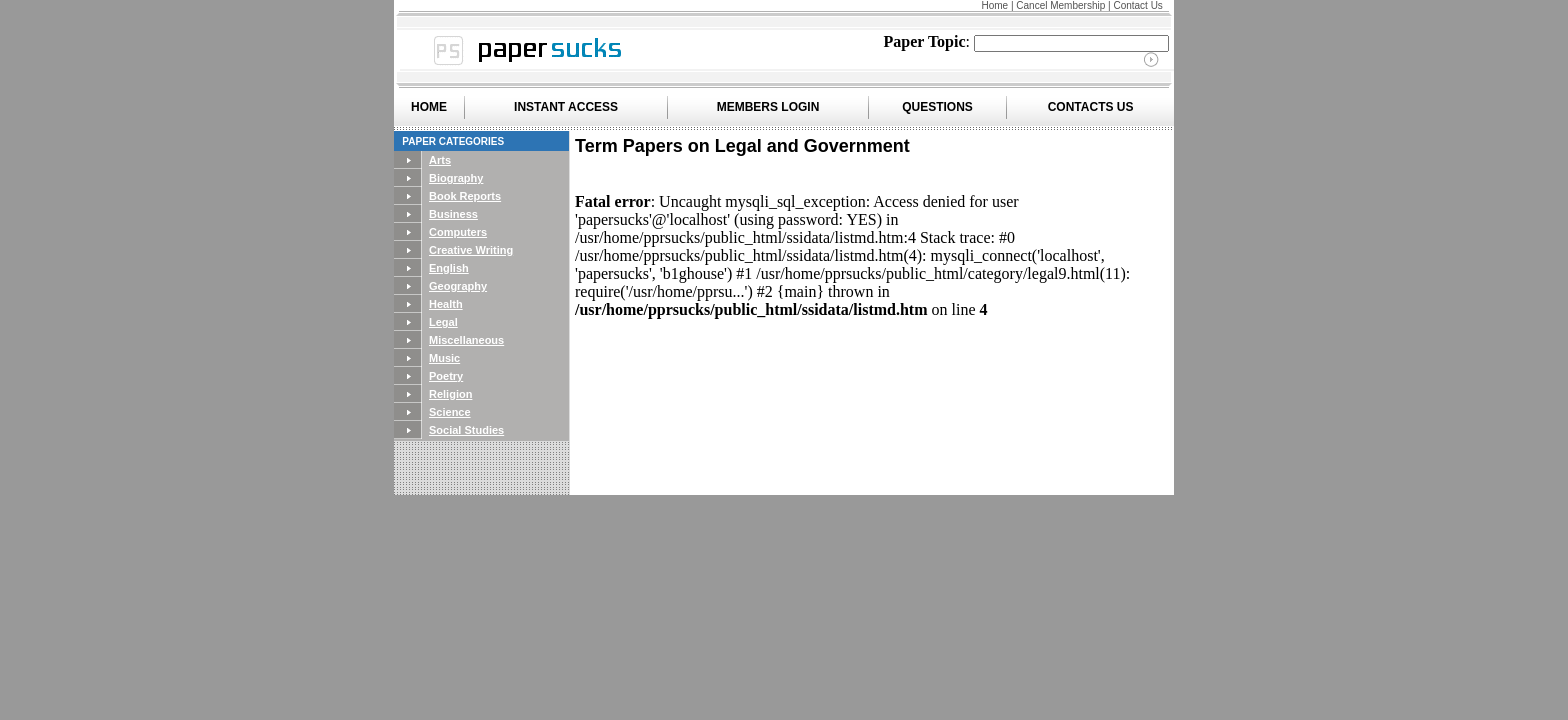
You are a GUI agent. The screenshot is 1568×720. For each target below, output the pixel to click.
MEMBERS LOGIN (768, 107)
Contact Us (1137, 5)
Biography (456, 178)
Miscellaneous (466, 340)
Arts (440, 160)
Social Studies (466, 430)
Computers (458, 232)
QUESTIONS (937, 107)
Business (453, 214)
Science (450, 412)
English (449, 268)
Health (446, 304)
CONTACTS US (1091, 107)
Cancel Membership (1060, 5)
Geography (458, 286)
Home (994, 5)
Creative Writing (471, 250)
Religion (450, 394)
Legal (443, 322)
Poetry (446, 376)
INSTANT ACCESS (566, 107)
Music (444, 358)
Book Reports (465, 196)
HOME (429, 107)
